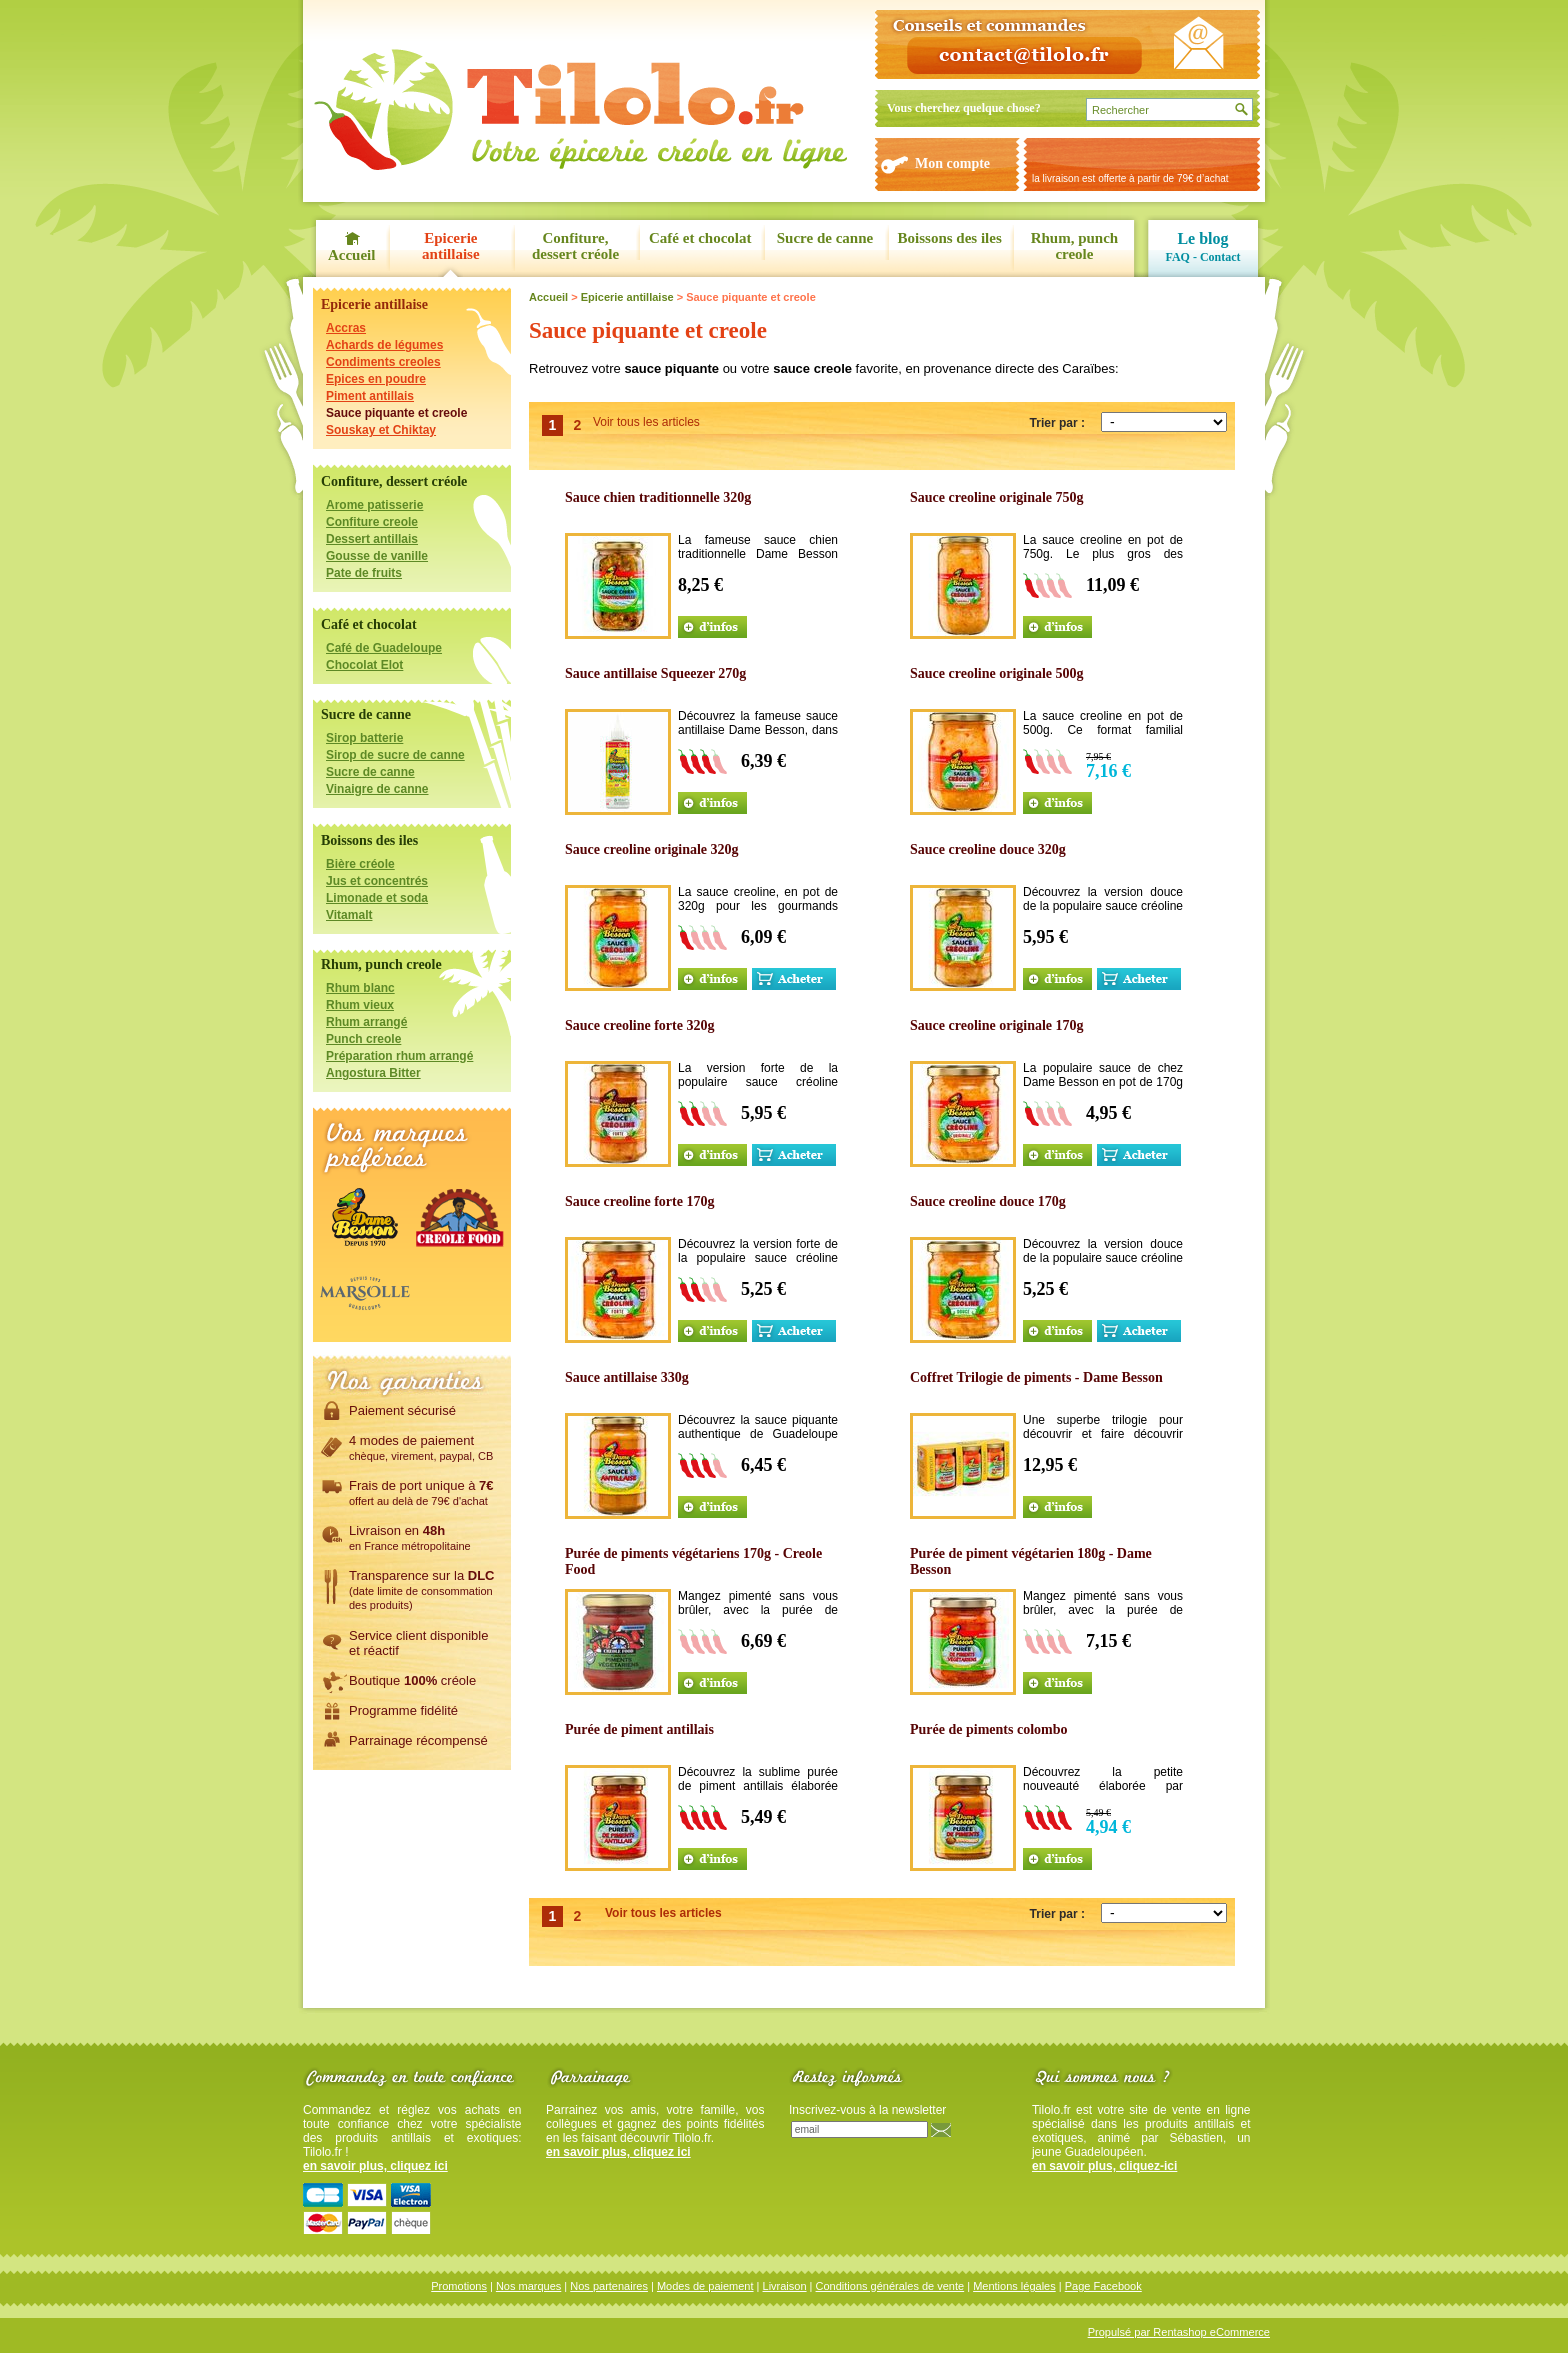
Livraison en (410, 1537)
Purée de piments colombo (988, 1729)
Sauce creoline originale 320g (652, 849)
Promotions (459, 2286)
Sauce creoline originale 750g (997, 497)
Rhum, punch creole (1075, 246)
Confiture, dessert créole (575, 246)
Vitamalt (349, 915)
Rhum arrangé (366, 1022)
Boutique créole (412, 1680)
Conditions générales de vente (890, 2286)
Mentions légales (1014, 2286)
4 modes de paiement (421, 1447)
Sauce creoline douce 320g (988, 849)
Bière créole (360, 864)
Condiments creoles (383, 362)
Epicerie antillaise (451, 246)
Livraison (785, 2286)
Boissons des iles (950, 238)
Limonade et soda (377, 898)
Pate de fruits (364, 573)
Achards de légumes (384, 345)
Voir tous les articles (646, 422)
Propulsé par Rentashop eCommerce (1179, 2332)
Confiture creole (372, 522)
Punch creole (363, 1039)
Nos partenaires (609, 2286)
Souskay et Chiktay (381, 430)
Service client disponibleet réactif (418, 1642)
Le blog (1202, 238)
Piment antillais (370, 396)
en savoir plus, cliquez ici (375, 2166)
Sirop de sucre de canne (395, 755)
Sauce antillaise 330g (627, 1377)
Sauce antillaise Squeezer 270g (655, 673)
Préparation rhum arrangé (399, 1056)
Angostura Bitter (373, 1073)
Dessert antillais (372, 539)
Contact (1220, 257)
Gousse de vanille (377, 556)
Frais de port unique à (421, 1492)
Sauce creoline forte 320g (639, 1025)
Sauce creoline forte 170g (639, 1201)
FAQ (1177, 257)
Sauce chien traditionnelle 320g (658, 497)
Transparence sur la (421, 1589)
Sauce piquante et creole (396, 413)
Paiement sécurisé (402, 1410)
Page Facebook (1103, 2286)
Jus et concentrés (377, 881)
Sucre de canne (825, 238)
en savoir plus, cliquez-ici (1104, 2166)
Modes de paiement (705, 2286)
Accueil (351, 255)
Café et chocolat (700, 238)
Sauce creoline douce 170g (988, 1201)
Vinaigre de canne (377, 789)
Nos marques (528, 2286)
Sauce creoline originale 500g (997, 673)
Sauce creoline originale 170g (997, 1025)
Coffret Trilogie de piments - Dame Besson (1036, 1377)
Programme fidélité (403, 1710)
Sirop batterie (364, 738)
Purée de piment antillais (639, 1729)
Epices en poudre (376, 379)
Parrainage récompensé (418, 1740)
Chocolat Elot (364, 665)
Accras (346, 328)
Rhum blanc (360, 988)
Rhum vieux (360, 1005)
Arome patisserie (374, 505)
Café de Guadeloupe (384, 648)
